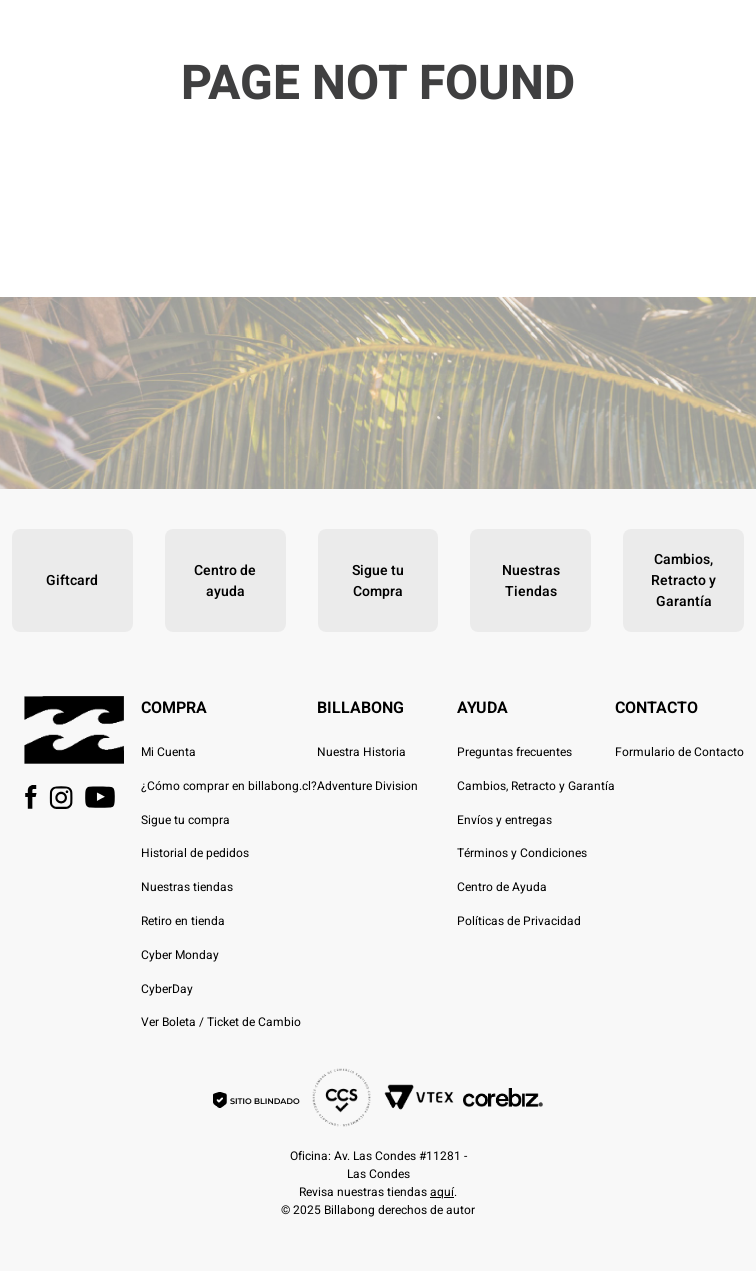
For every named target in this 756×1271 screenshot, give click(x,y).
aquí (442, 1192)
